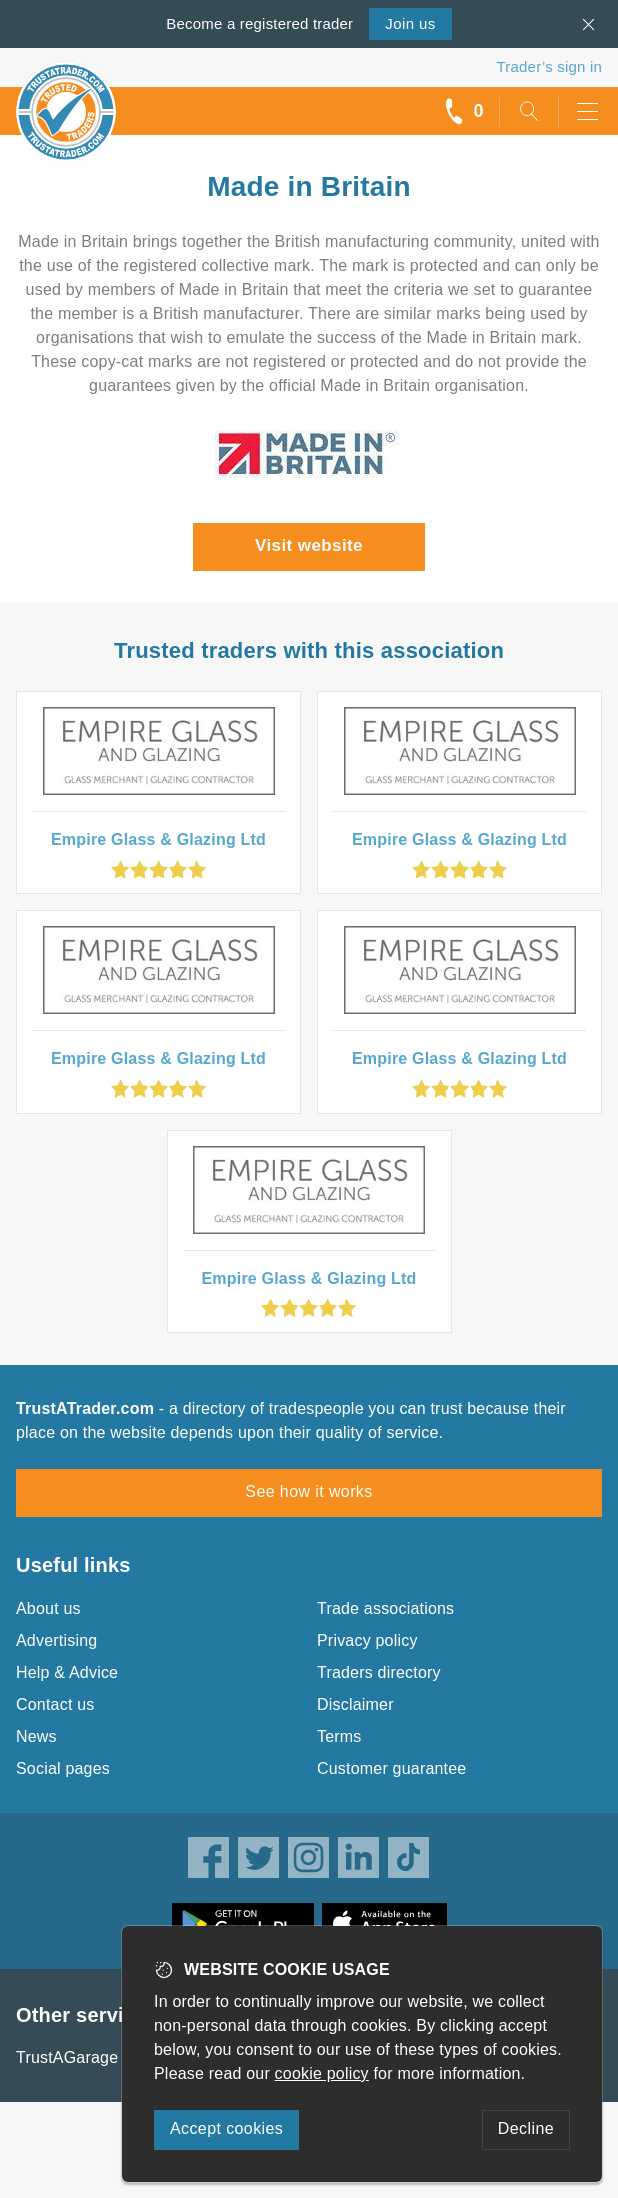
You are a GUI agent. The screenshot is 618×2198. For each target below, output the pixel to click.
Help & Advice (67, 1672)
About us (48, 1608)
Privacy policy (367, 1640)
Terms (339, 1736)
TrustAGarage (67, 2057)
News (36, 1736)
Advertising (56, 1640)
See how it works (308, 1491)
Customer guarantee (391, 1768)
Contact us (55, 1704)
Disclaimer (355, 1704)
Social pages (63, 1768)
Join (410, 23)
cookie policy (322, 2073)
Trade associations (385, 1608)
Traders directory (379, 1672)
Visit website (309, 545)
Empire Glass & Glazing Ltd (158, 839)
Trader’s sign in (549, 66)
